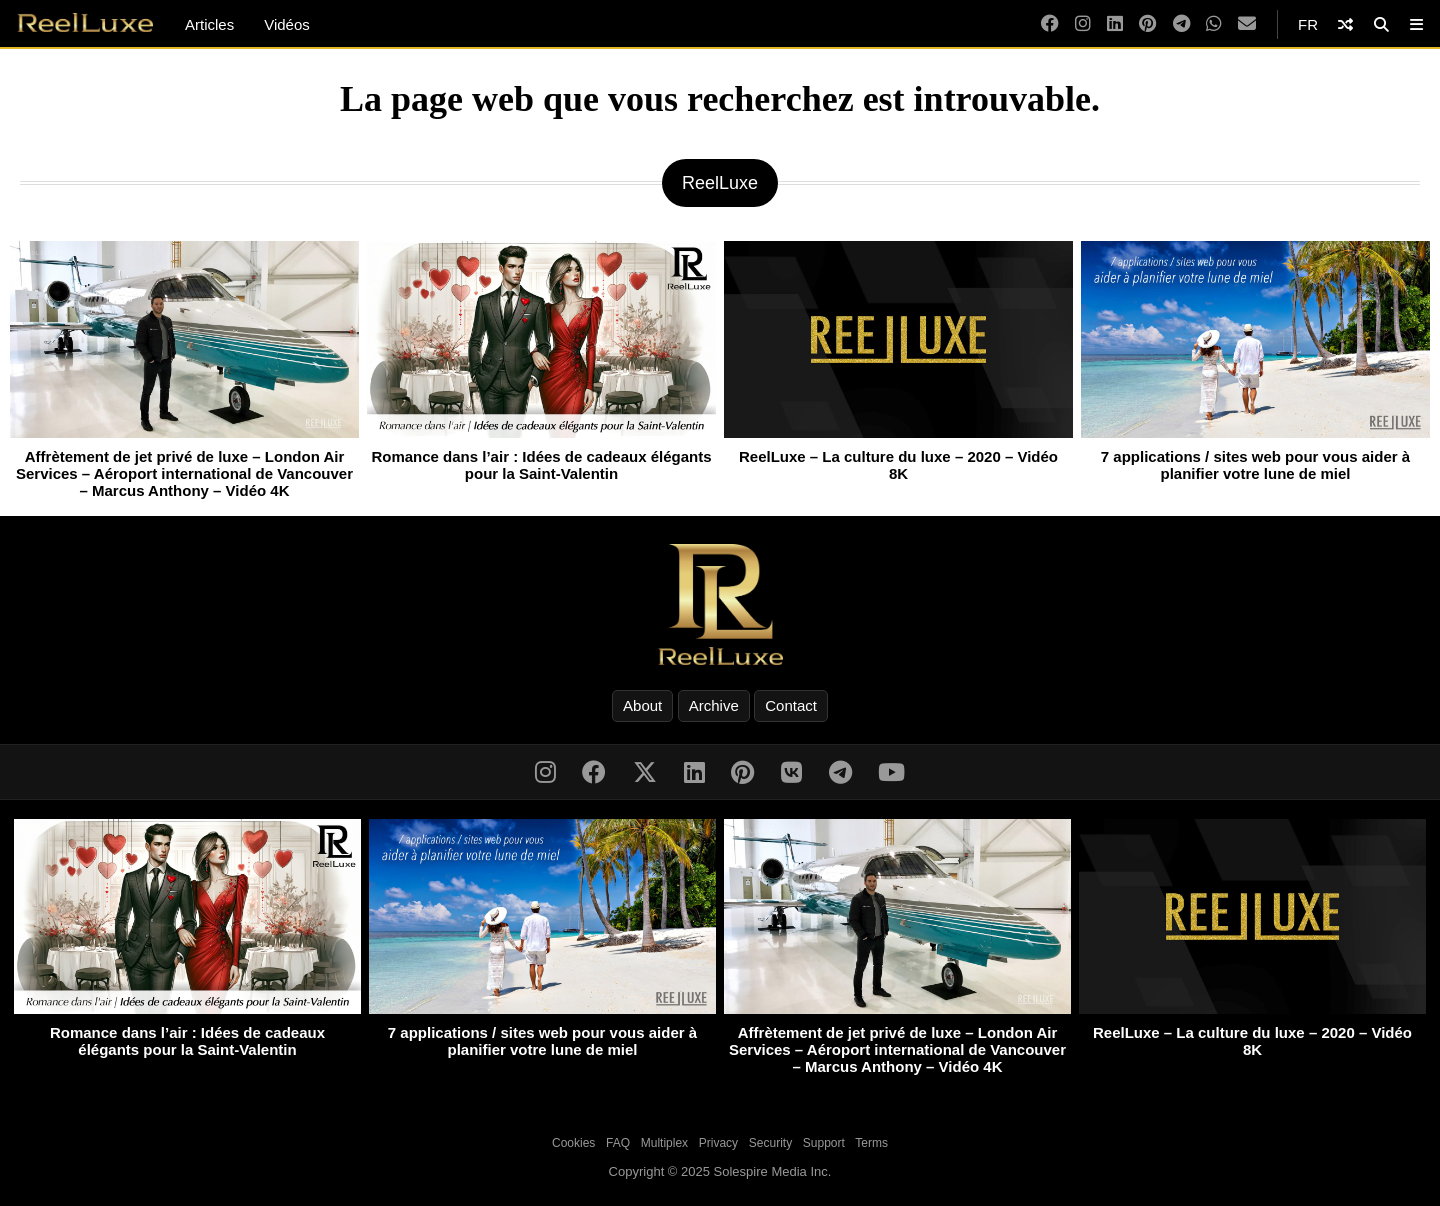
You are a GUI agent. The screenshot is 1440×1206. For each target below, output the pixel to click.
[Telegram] (1181, 24)
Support (824, 1143)
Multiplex (664, 1143)
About (642, 705)
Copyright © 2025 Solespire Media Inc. (720, 1171)
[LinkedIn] (1115, 24)
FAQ (618, 1143)
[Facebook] (1050, 24)
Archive (714, 705)
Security (770, 1143)
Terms (871, 1143)
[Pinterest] (1147, 24)
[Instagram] (1083, 24)
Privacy (718, 1143)
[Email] (1247, 24)
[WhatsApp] (1214, 24)
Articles (209, 24)
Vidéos (287, 24)
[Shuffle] (1345, 24)
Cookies (573, 1143)
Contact (791, 705)
